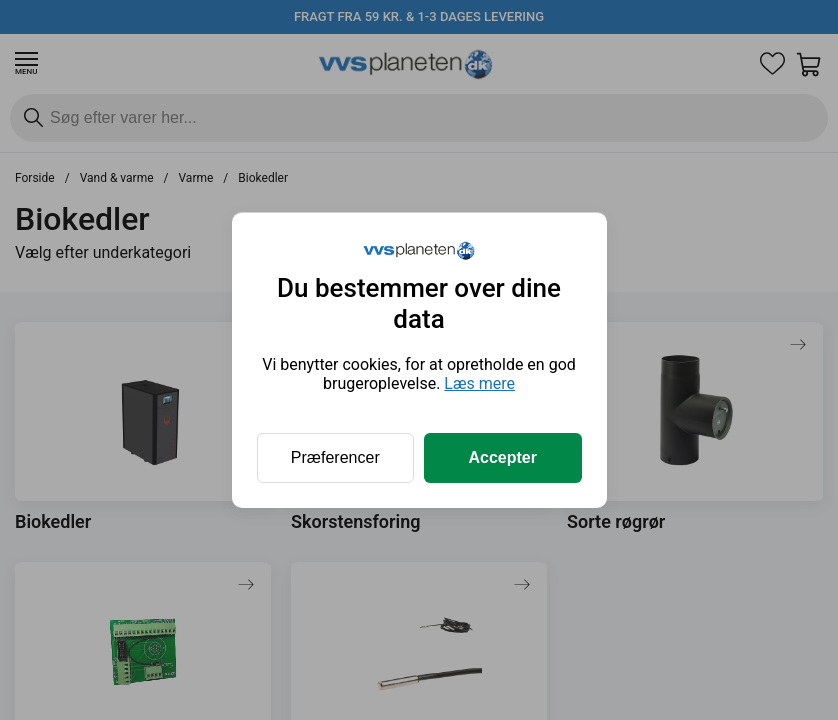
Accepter (503, 457)
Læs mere (479, 383)
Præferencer (335, 457)
